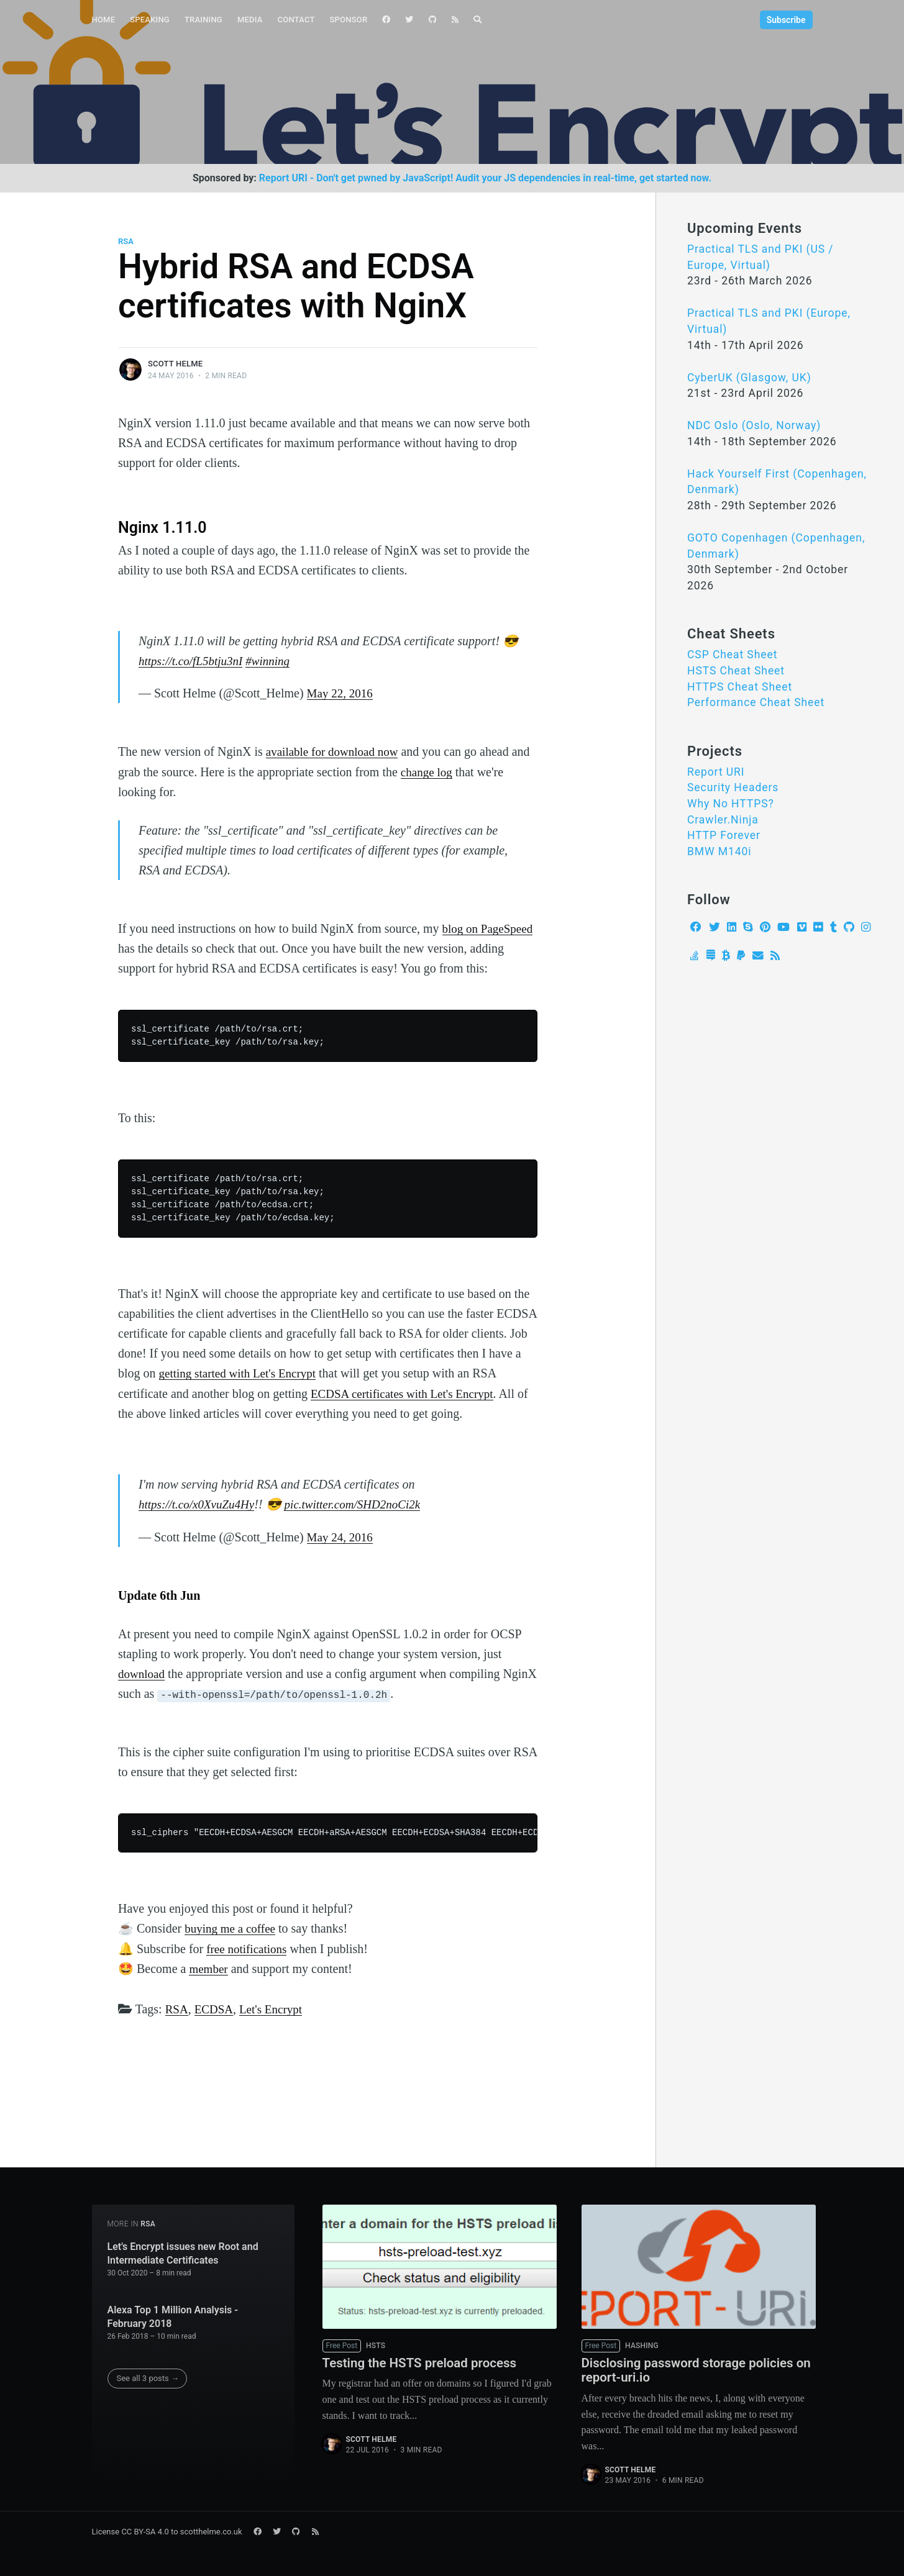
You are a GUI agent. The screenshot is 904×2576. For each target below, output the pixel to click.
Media (250, 19)
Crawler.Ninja (723, 820)
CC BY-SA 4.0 (144, 2531)
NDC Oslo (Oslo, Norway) (754, 425)
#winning (274, 661)
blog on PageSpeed (489, 928)
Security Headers (732, 787)
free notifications (248, 1946)
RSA (126, 241)
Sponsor (349, 19)
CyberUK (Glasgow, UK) (749, 377)
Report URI (715, 772)
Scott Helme (175, 363)
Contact (296, 19)
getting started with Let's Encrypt (241, 1372)
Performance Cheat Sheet (755, 702)
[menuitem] (103, 20)
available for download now (335, 751)
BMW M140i (719, 851)
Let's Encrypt (275, 2006)
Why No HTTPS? (730, 803)
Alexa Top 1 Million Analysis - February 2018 (173, 2313)
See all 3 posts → (148, 2374)
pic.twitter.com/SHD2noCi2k (361, 1503)
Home (104, 19)
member (209, 1966)
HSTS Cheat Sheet (736, 670)
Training (203, 19)
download (142, 1672)
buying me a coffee (232, 1926)
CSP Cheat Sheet (732, 654)
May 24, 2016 (342, 1535)
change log (428, 771)
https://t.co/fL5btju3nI (193, 661)
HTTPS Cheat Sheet (739, 687)
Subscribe (786, 20)
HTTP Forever (723, 835)
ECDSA (216, 2006)
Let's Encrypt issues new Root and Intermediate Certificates (182, 2249)
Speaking (150, 19)
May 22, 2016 (342, 693)
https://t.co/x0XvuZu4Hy (199, 1503)
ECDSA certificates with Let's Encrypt (407, 1392)
